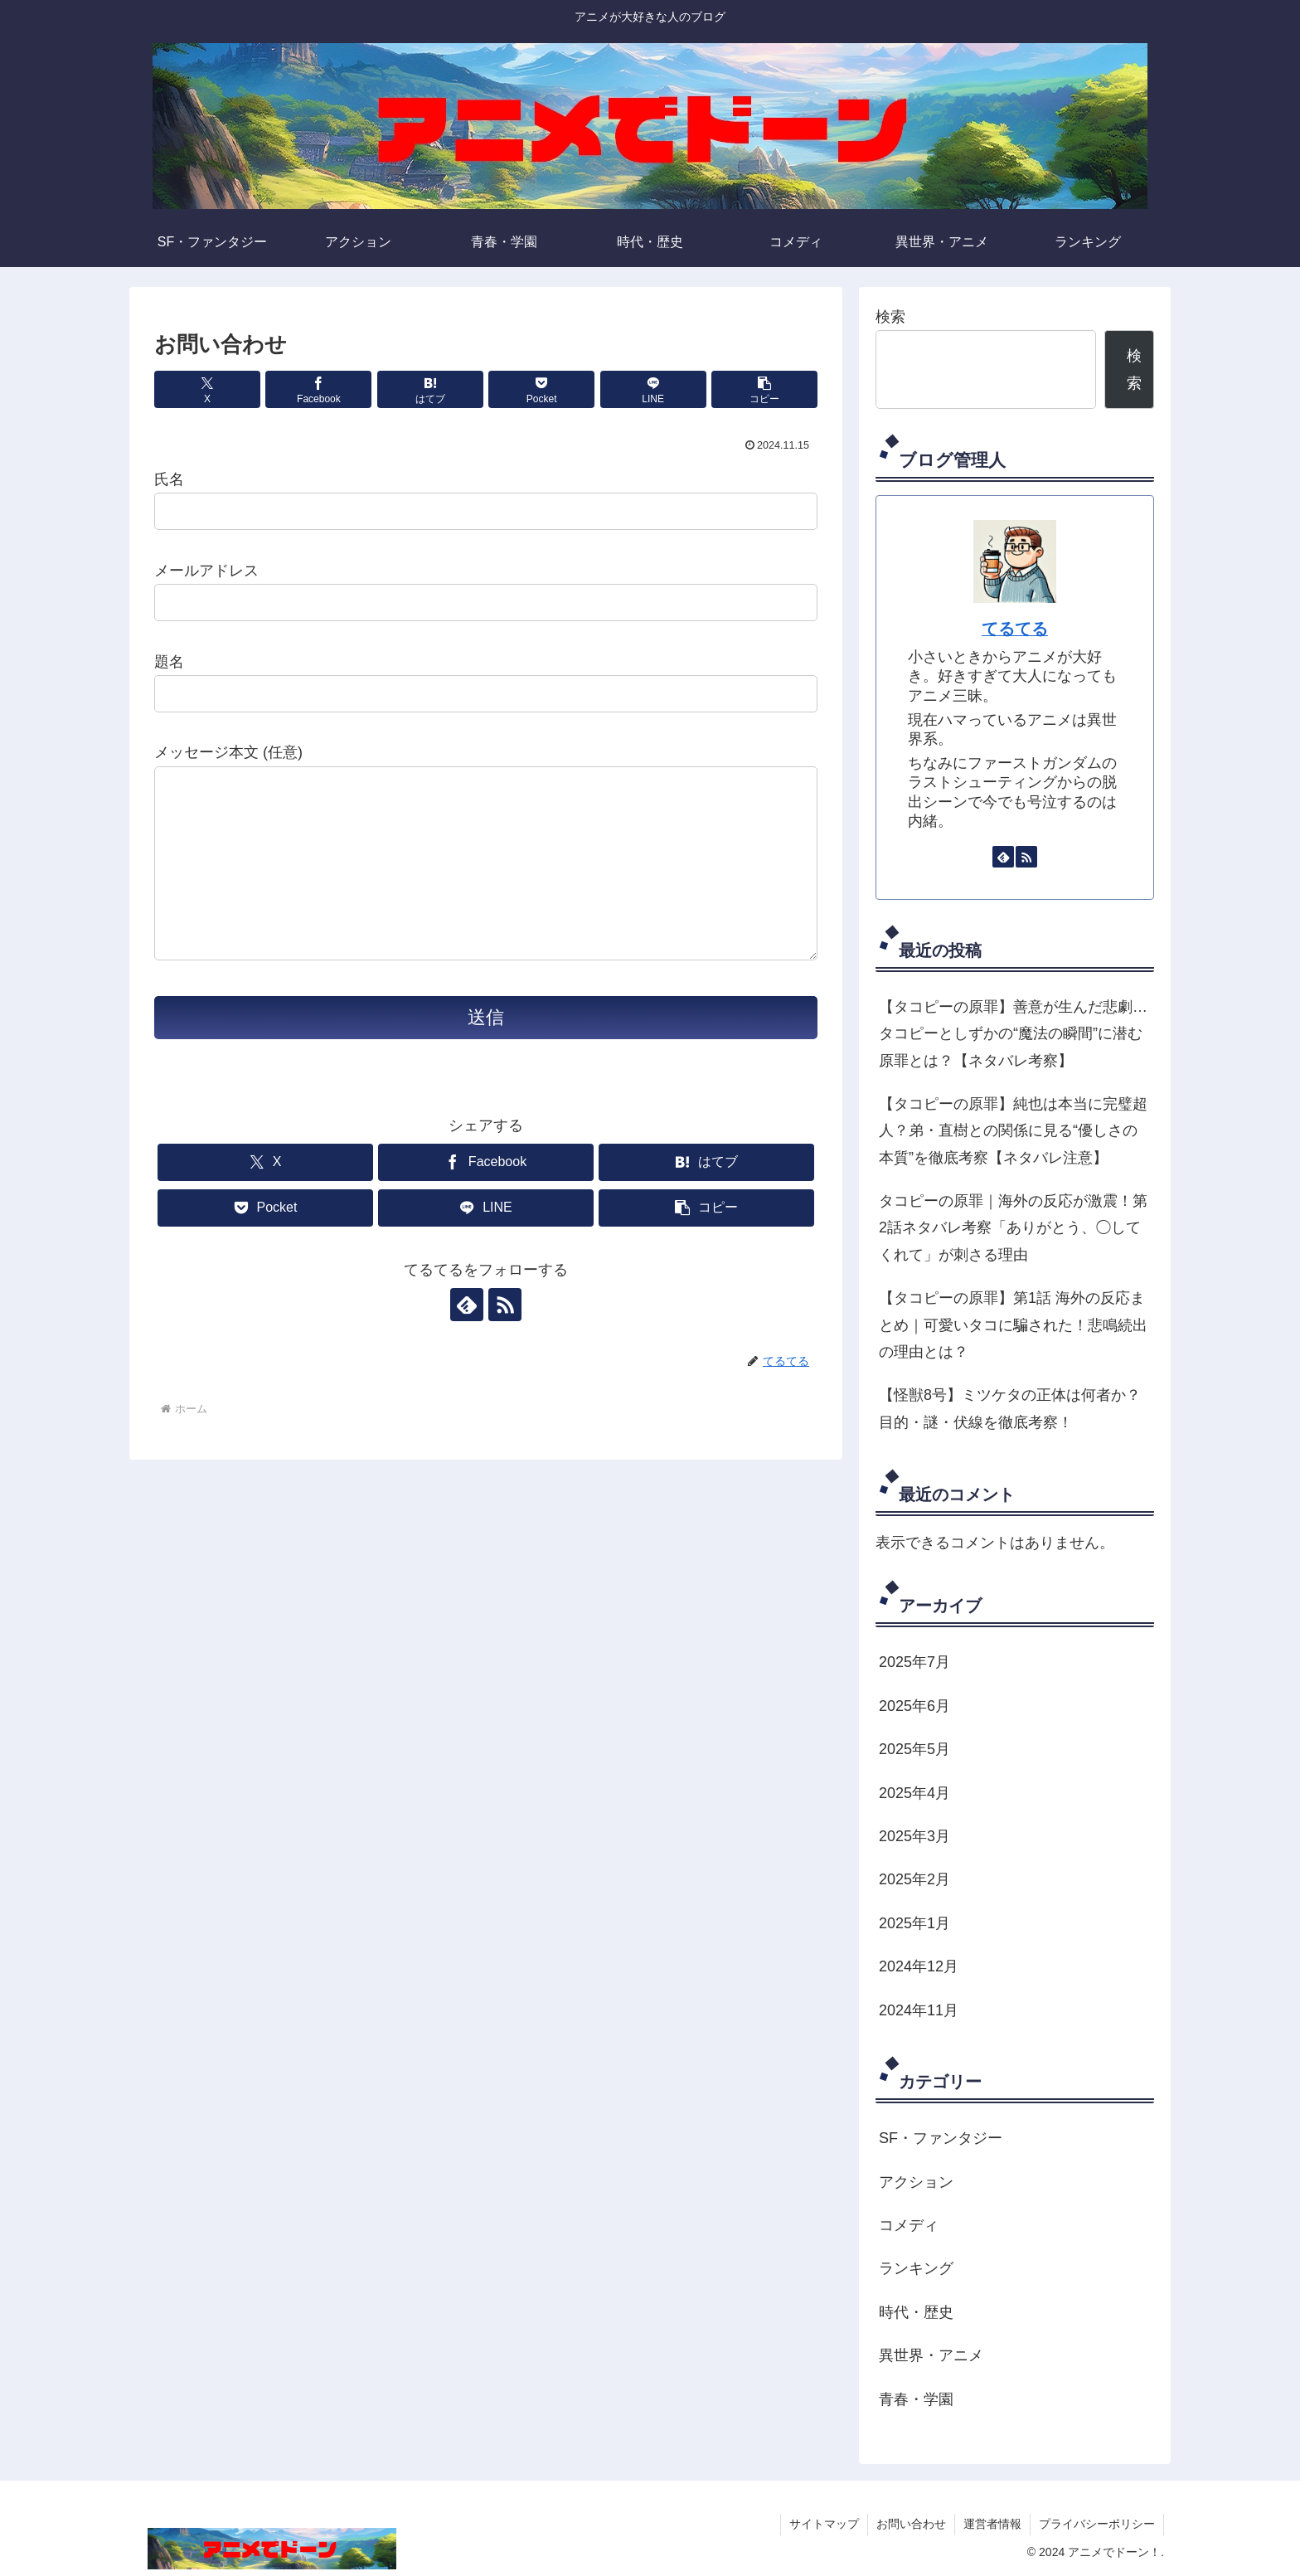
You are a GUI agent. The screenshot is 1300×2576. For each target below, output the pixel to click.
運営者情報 (992, 2523)
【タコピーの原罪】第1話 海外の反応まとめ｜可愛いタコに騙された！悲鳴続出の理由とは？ (1013, 1325)
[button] (764, 389)
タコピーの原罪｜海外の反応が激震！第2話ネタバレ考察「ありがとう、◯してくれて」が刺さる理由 (1013, 1228)
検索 (890, 317)
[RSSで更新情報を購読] (504, 1304)
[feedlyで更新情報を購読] (466, 1304)
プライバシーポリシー (1097, 2523)
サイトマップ (824, 2523)
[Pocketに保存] (541, 389)
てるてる (1015, 629)
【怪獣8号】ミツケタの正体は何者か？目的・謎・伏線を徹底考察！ (1010, 1408)
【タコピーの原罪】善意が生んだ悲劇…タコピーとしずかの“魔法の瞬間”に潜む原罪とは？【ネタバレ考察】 (1013, 1034)
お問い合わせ (911, 2523)
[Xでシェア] (207, 389)
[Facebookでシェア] (318, 389)
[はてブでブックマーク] (430, 389)
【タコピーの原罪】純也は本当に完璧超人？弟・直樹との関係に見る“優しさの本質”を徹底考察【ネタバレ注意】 (1013, 1131)
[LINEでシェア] (653, 389)
